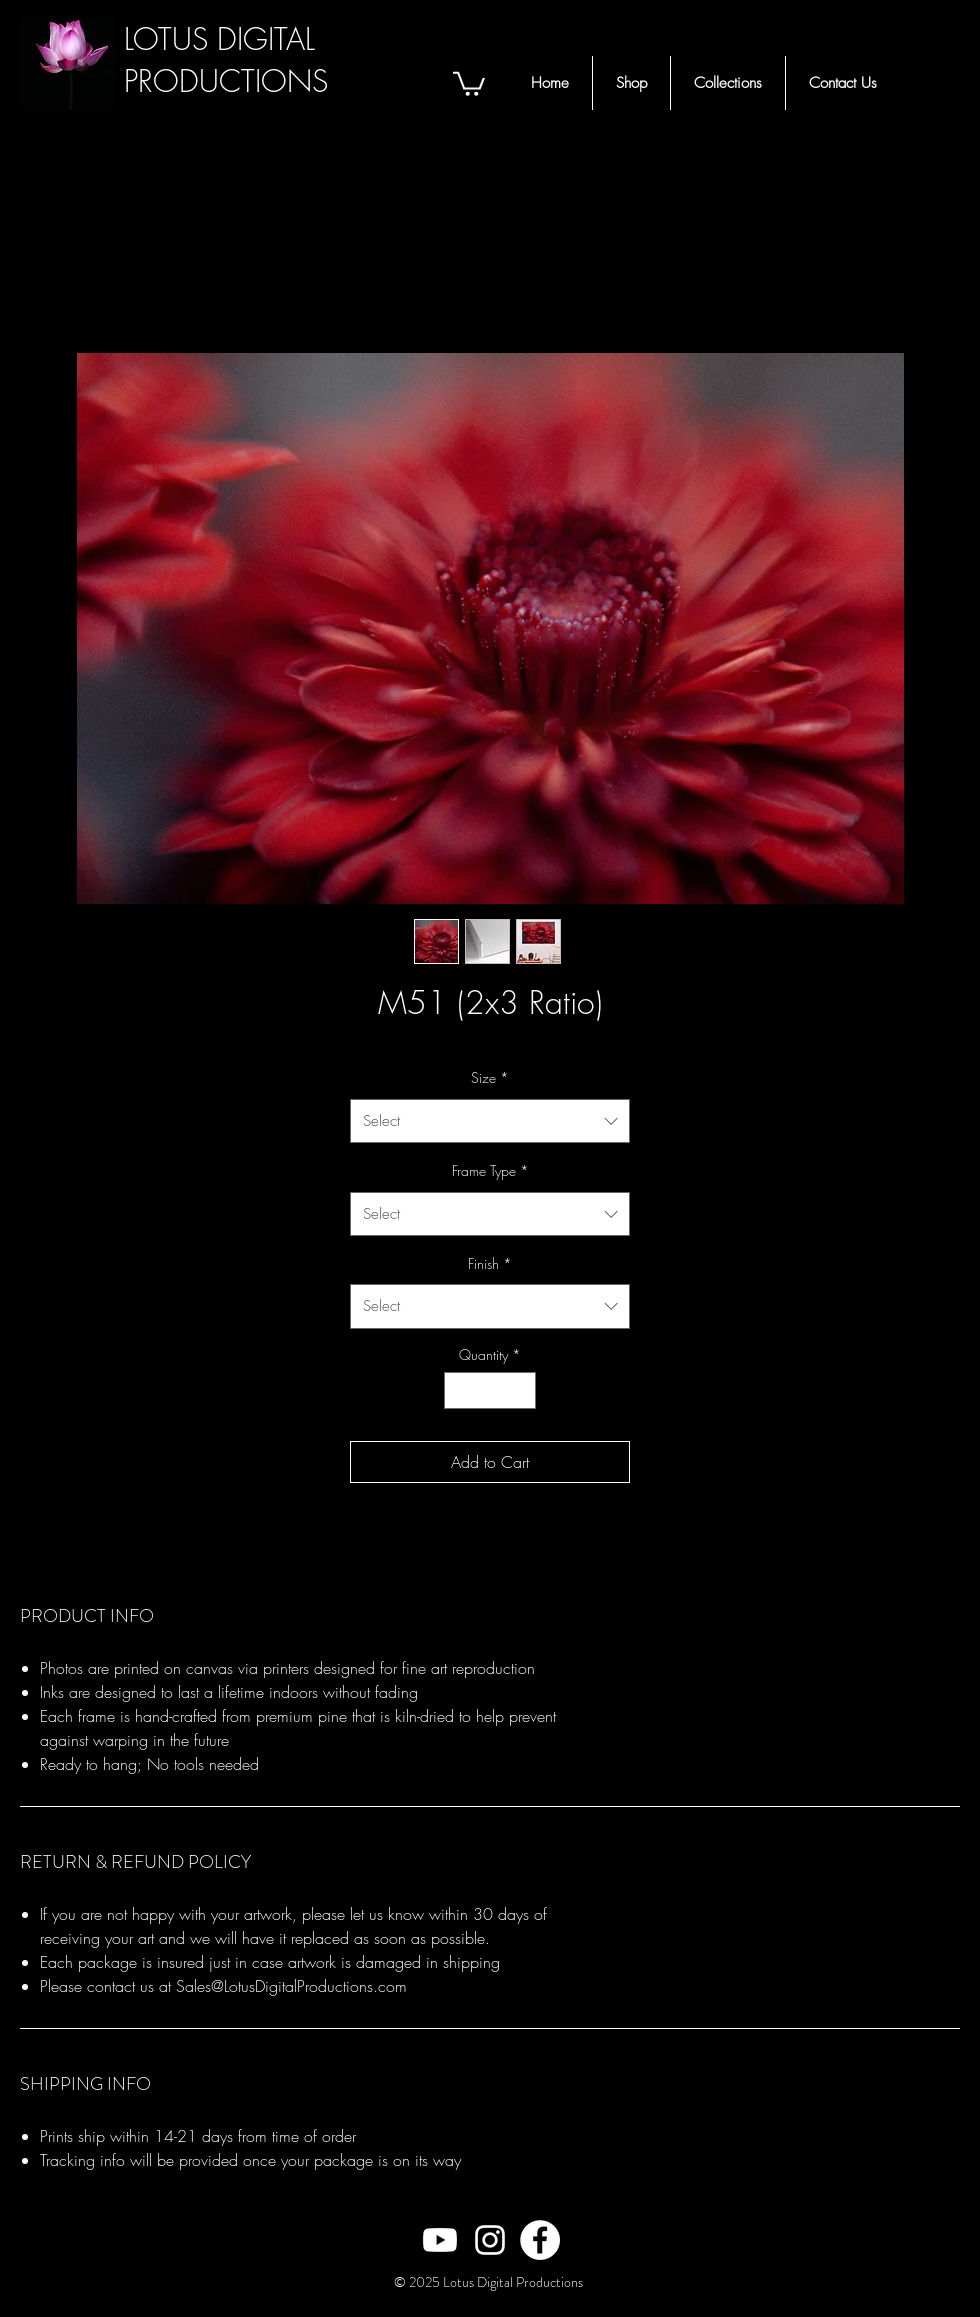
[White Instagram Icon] (490, 2240)
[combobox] (490, 1121)
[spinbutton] (490, 1390)
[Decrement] (459, 1390)
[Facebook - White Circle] (540, 2240)
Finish (490, 1263)
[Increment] (520, 1390)
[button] (469, 82)
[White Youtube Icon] (440, 2240)
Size (490, 1077)
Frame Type (490, 1170)
